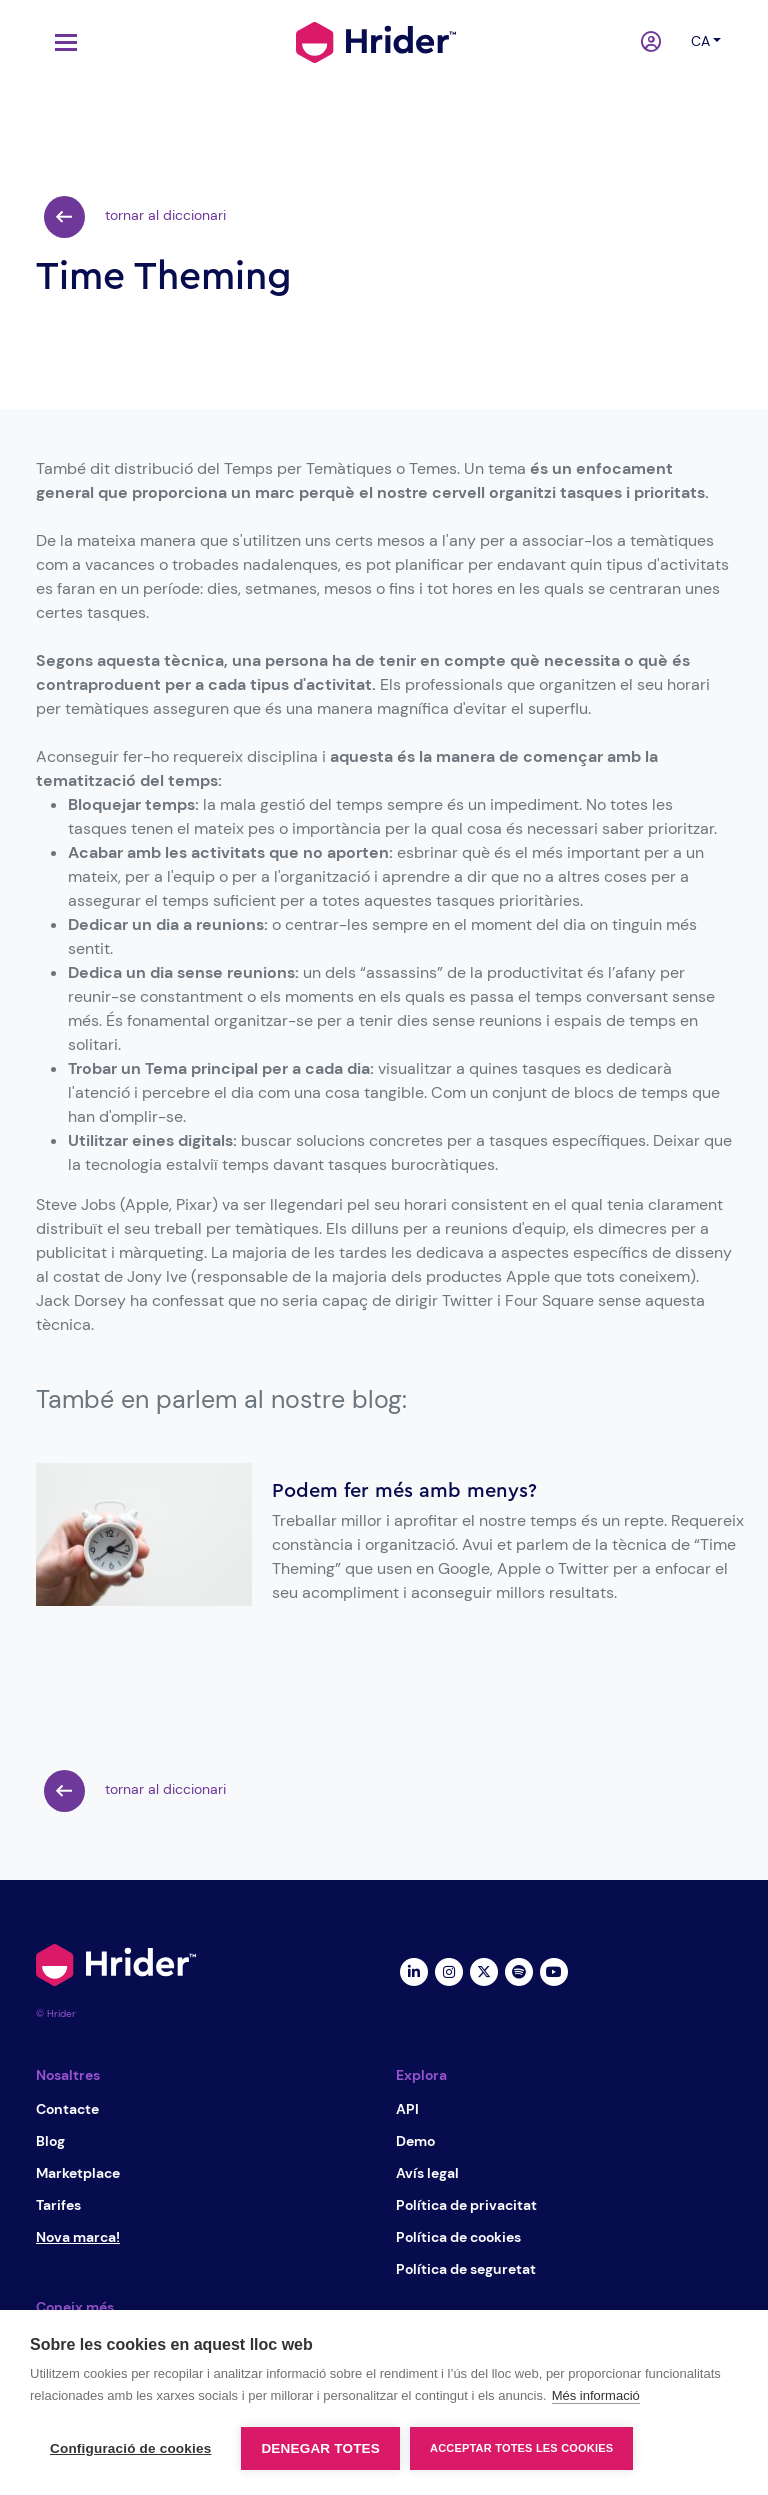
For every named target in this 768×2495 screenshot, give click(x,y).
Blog (50, 2141)
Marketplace (78, 2173)
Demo (415, 2141)
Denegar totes (320, 2448)
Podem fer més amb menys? (404, 1491)
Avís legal (427, 2173)
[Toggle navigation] (61, 42)
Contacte (67, 2109)
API (407, 2109)
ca (700, 41)
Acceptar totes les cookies (521, 2448)
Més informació (596, 2395)
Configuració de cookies (130, 2448)
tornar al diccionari (135, 217)
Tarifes (58, 2205)
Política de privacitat (466, 2205)
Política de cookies (458, 2237)
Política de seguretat (466, 2269)
